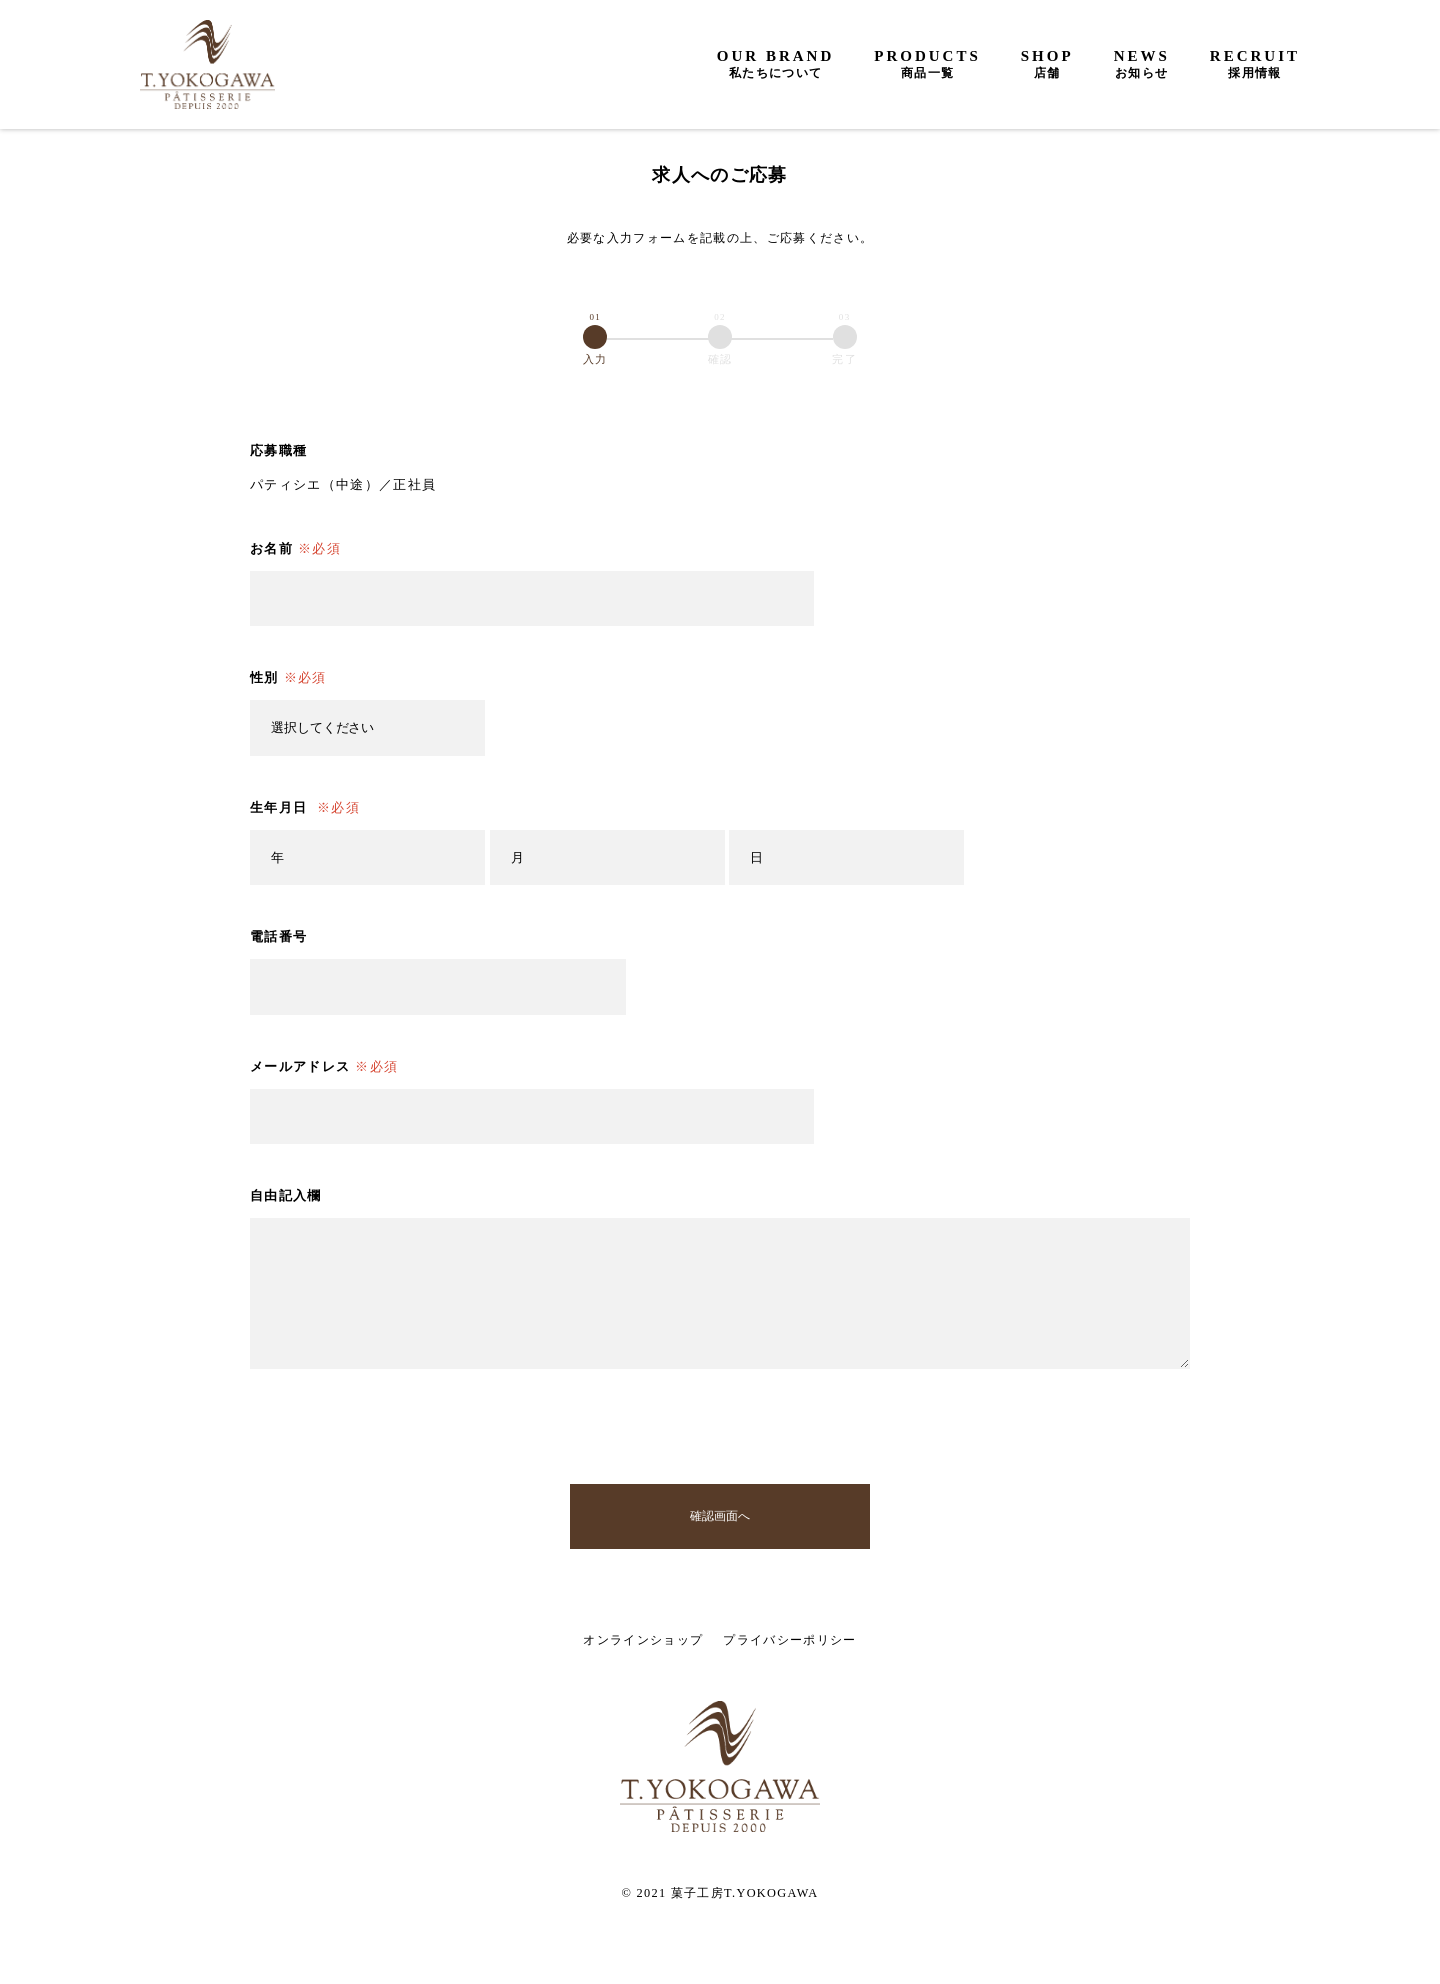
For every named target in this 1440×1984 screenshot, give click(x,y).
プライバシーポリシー (789, 1640)
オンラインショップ (643, 1640)
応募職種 (278, 450)
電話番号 (278, 936)
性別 (288, 678)
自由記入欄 (286, 1195)
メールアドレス (324, 1067)
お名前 (295, 549)
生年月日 (305, 808)
